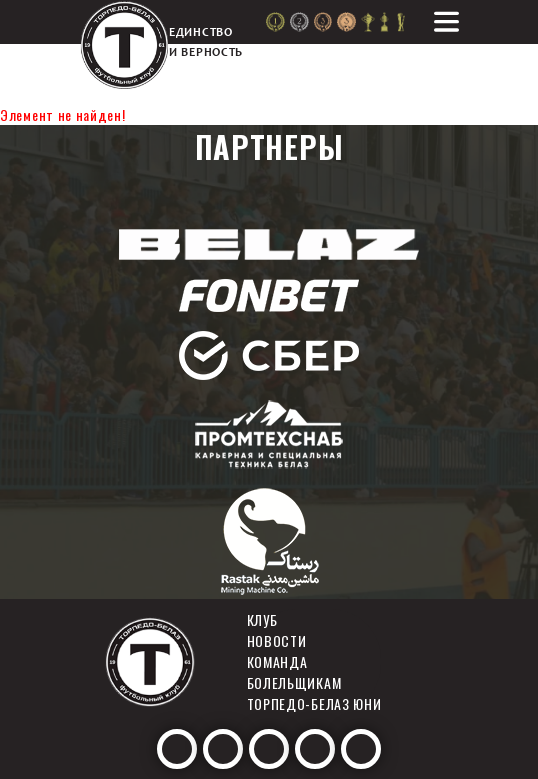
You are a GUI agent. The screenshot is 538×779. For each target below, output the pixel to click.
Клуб (262, 619)
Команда (277, 661)
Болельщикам (294, 682)
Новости (277, 640)
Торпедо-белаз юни (314, 703)
